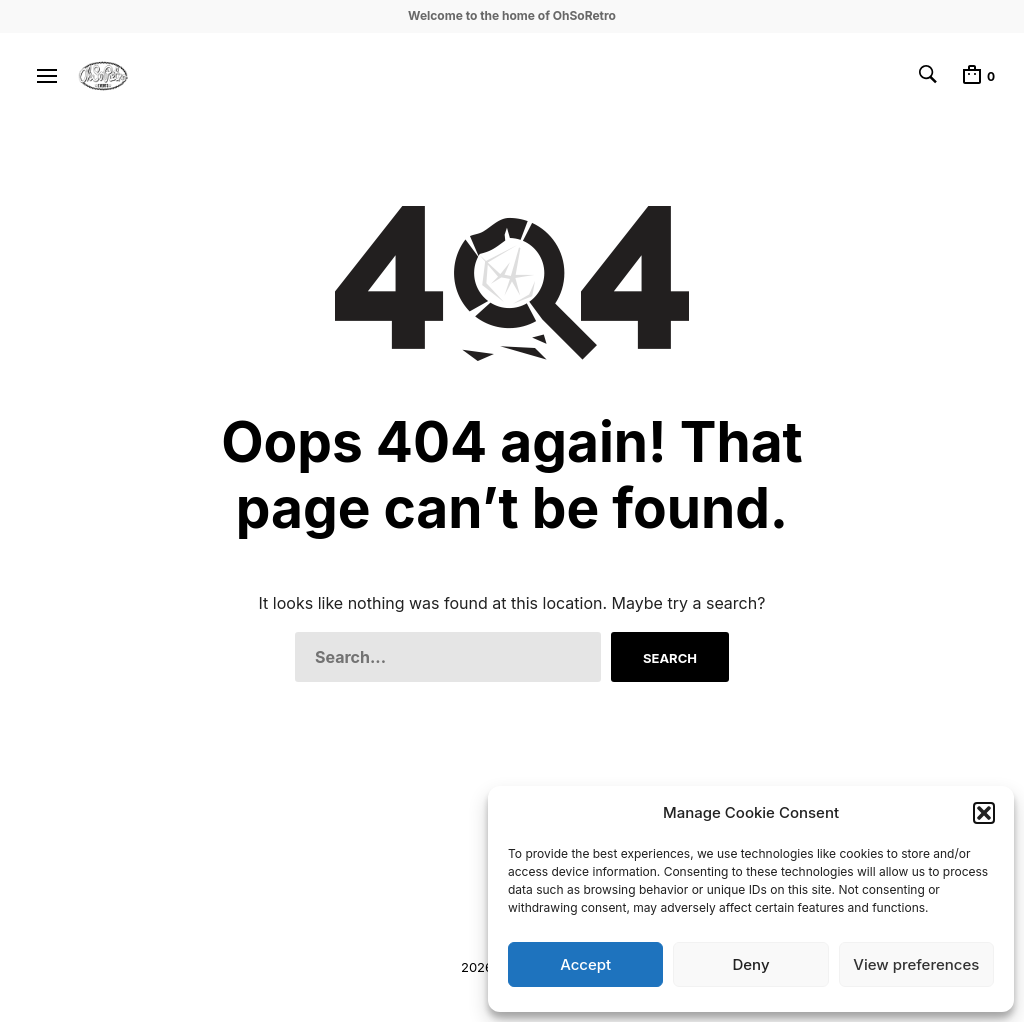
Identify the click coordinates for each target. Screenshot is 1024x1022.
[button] (984, 813)
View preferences (916, 964)
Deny (750, 964)
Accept (585, 964)
